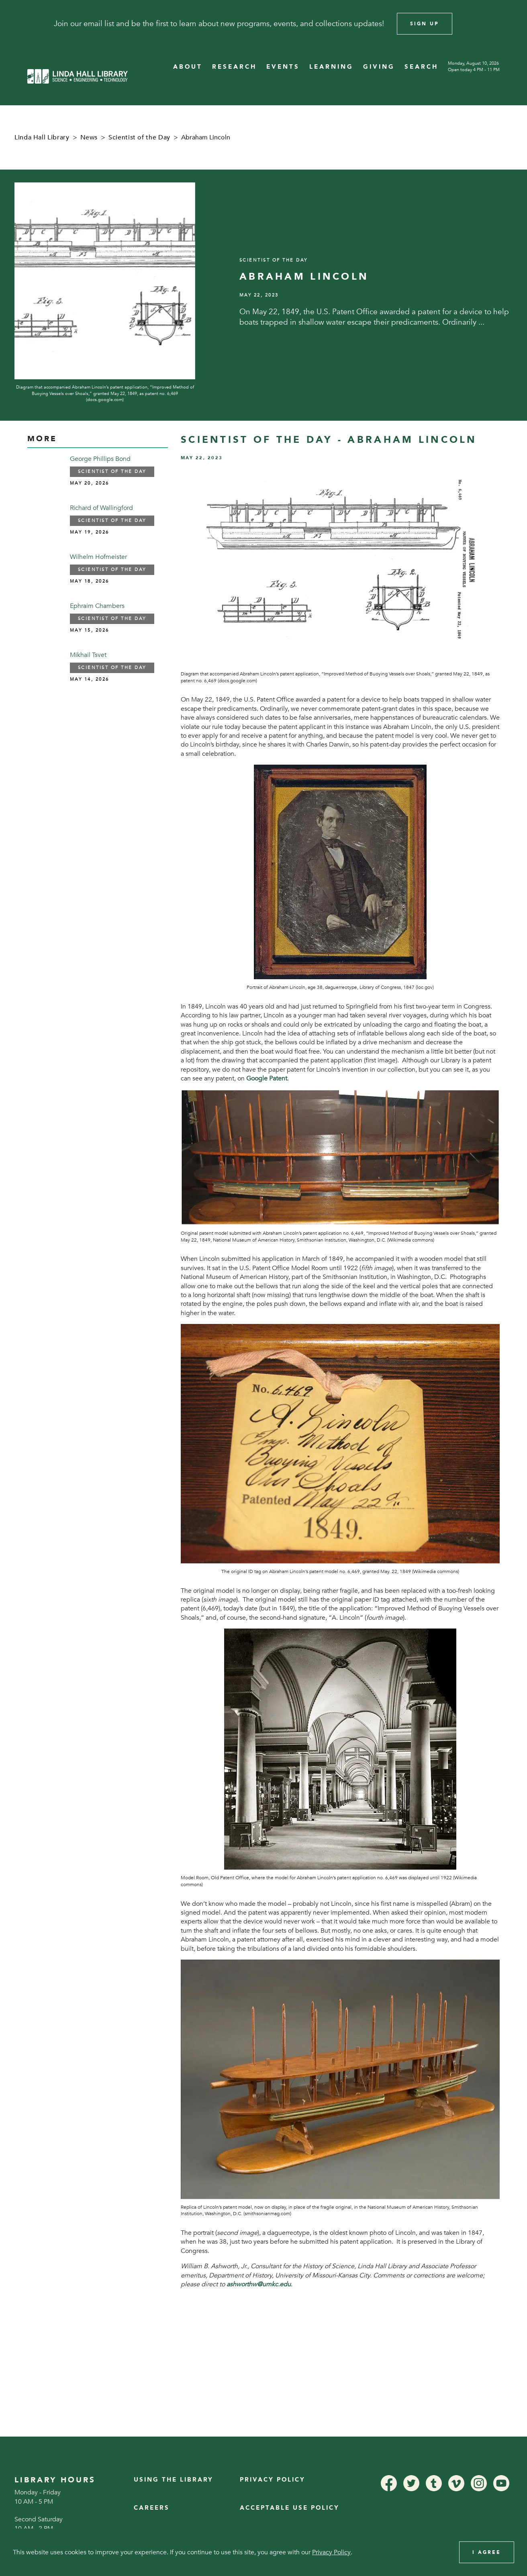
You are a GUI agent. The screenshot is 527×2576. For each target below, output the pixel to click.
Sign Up (424, 23)
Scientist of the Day (139, 137)
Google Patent (266, 1078)
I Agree (486, 2552)
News (89, 137)
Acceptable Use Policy (289, 2508)
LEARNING (331, 66)
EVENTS (283, 66)
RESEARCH (234, 66)
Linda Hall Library (41, 137)
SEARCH (421, 66)
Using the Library (173, 2480)
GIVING (379, 66)
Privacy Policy (272, 2480)
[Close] (510, 24)
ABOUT (187, 66)
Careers (152, 2508)
